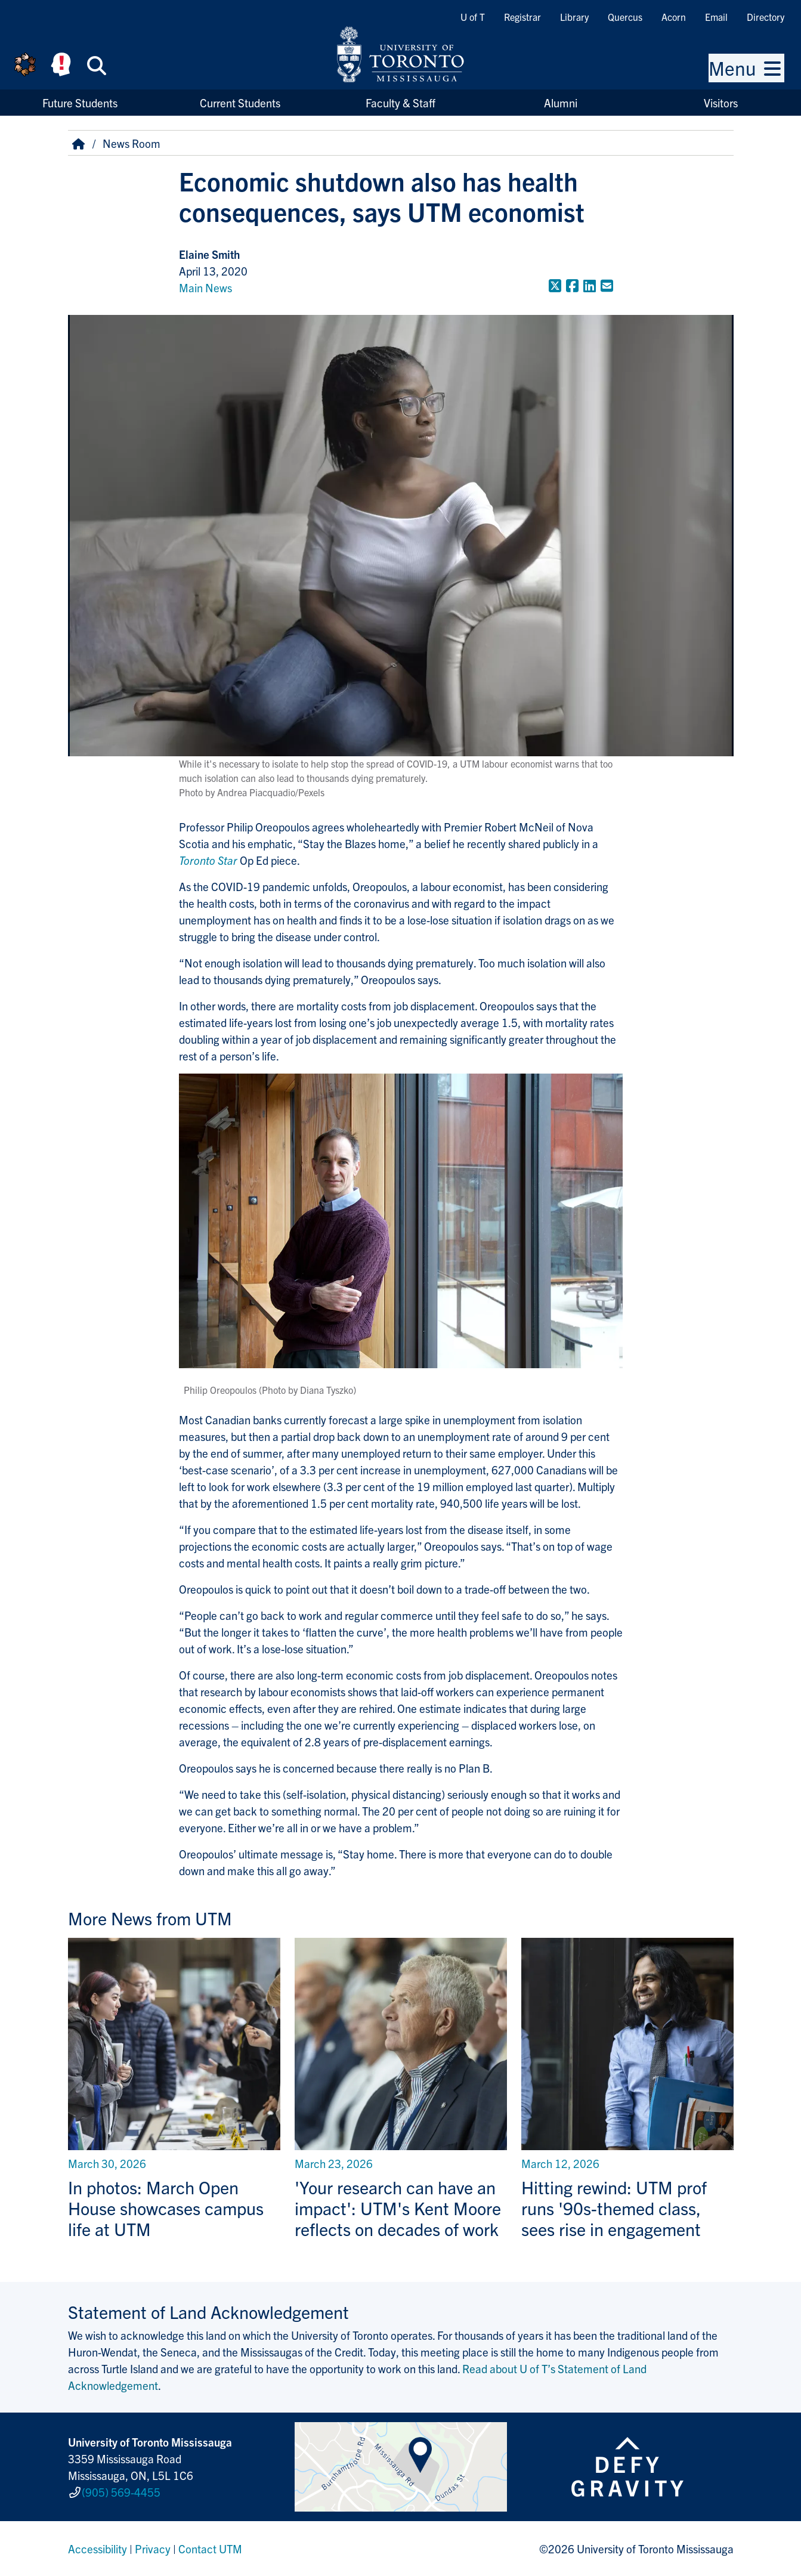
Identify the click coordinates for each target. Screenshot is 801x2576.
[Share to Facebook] (572, 285)
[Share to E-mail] (607, 285)
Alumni (560, 102)
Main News (205, 287)
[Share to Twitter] (555, 285)
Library (574, 17)
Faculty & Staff (400, 102)
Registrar (522, 17)
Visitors (721, 102)
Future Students (79, 102)
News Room (131, 143)
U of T (472, 17)
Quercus (625, 17)
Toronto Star (208, 860)
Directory (765, 17)
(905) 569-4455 (121, 2492)
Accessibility (97, 2548)
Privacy (153, 2548)
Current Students (240, 102)
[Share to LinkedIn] (589, 285)
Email (716, 17)
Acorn (673, 17)
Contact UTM (210, 2548)
